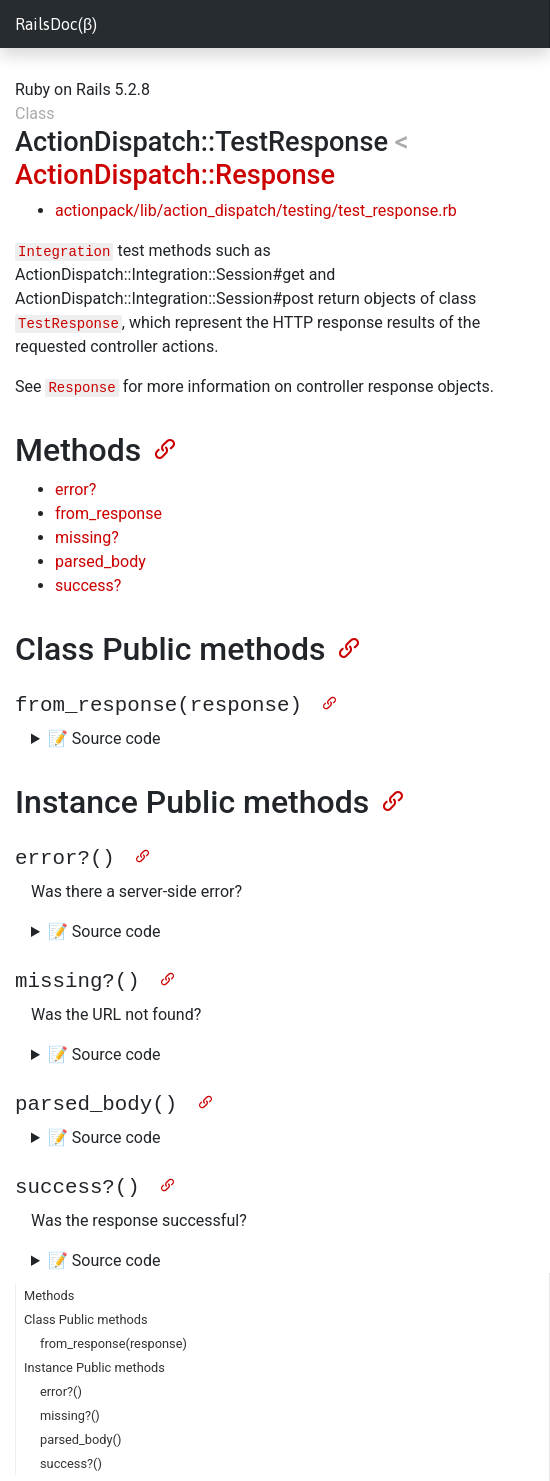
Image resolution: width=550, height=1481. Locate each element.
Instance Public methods (94, 1357)
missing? (87, 537)
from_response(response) (113, 1333)
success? (88, 585)
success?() (71, 1453)
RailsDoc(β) (56, 24)
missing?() (70, 1405)
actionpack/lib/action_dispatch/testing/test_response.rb (256, 210)
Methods (49, 1285)
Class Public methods (86, 1309)
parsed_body (100, 561)
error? (75, 489)
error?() (61, 1381)
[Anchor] (163, 447)
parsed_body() (80, 1429)
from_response (108, 513)
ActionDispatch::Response (175, 175)
